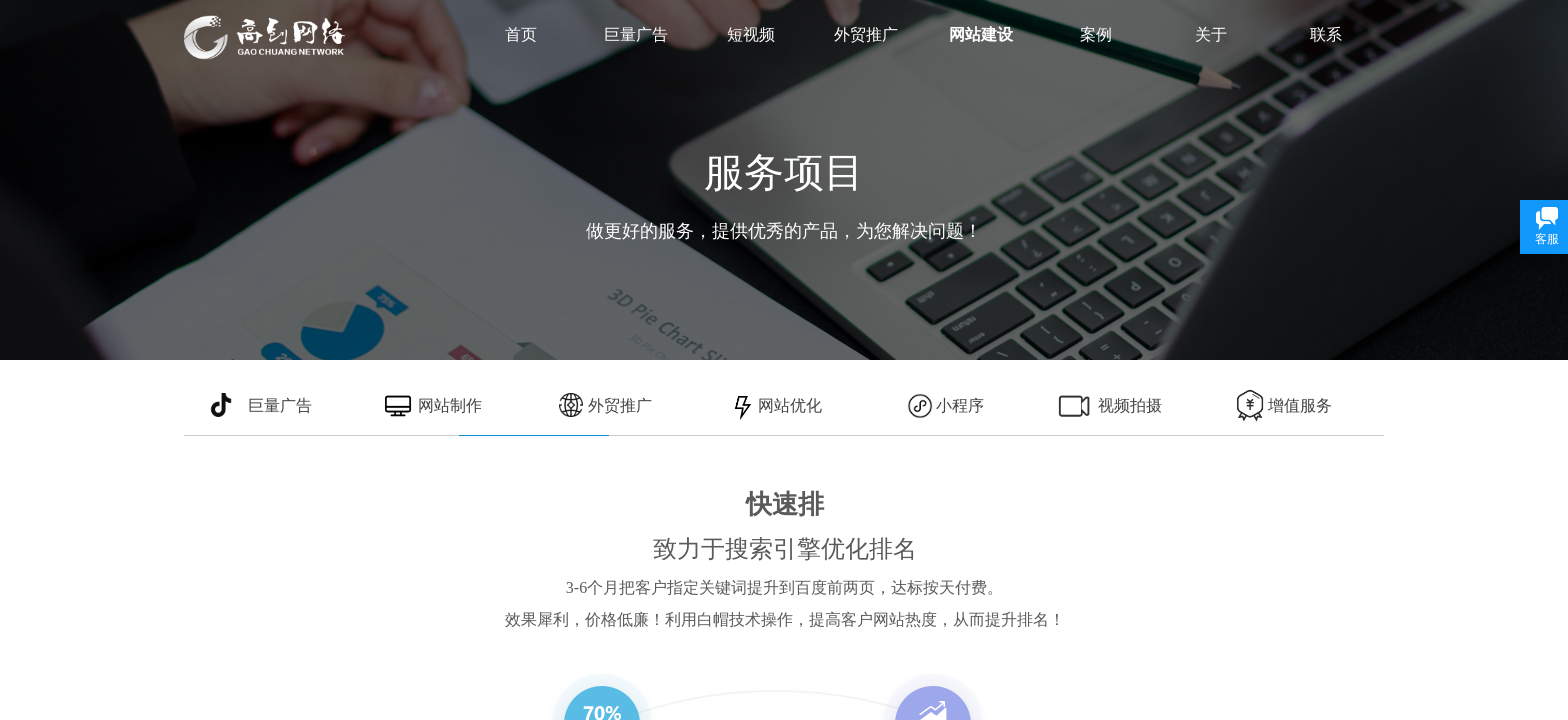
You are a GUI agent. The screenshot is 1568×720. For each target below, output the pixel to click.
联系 (1326, 34)
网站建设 (981, 34)
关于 (1211, 34)
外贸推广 (866, 34)
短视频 (751, 34)
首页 (521, 34)
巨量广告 (636, 34)
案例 (1096, 34)
